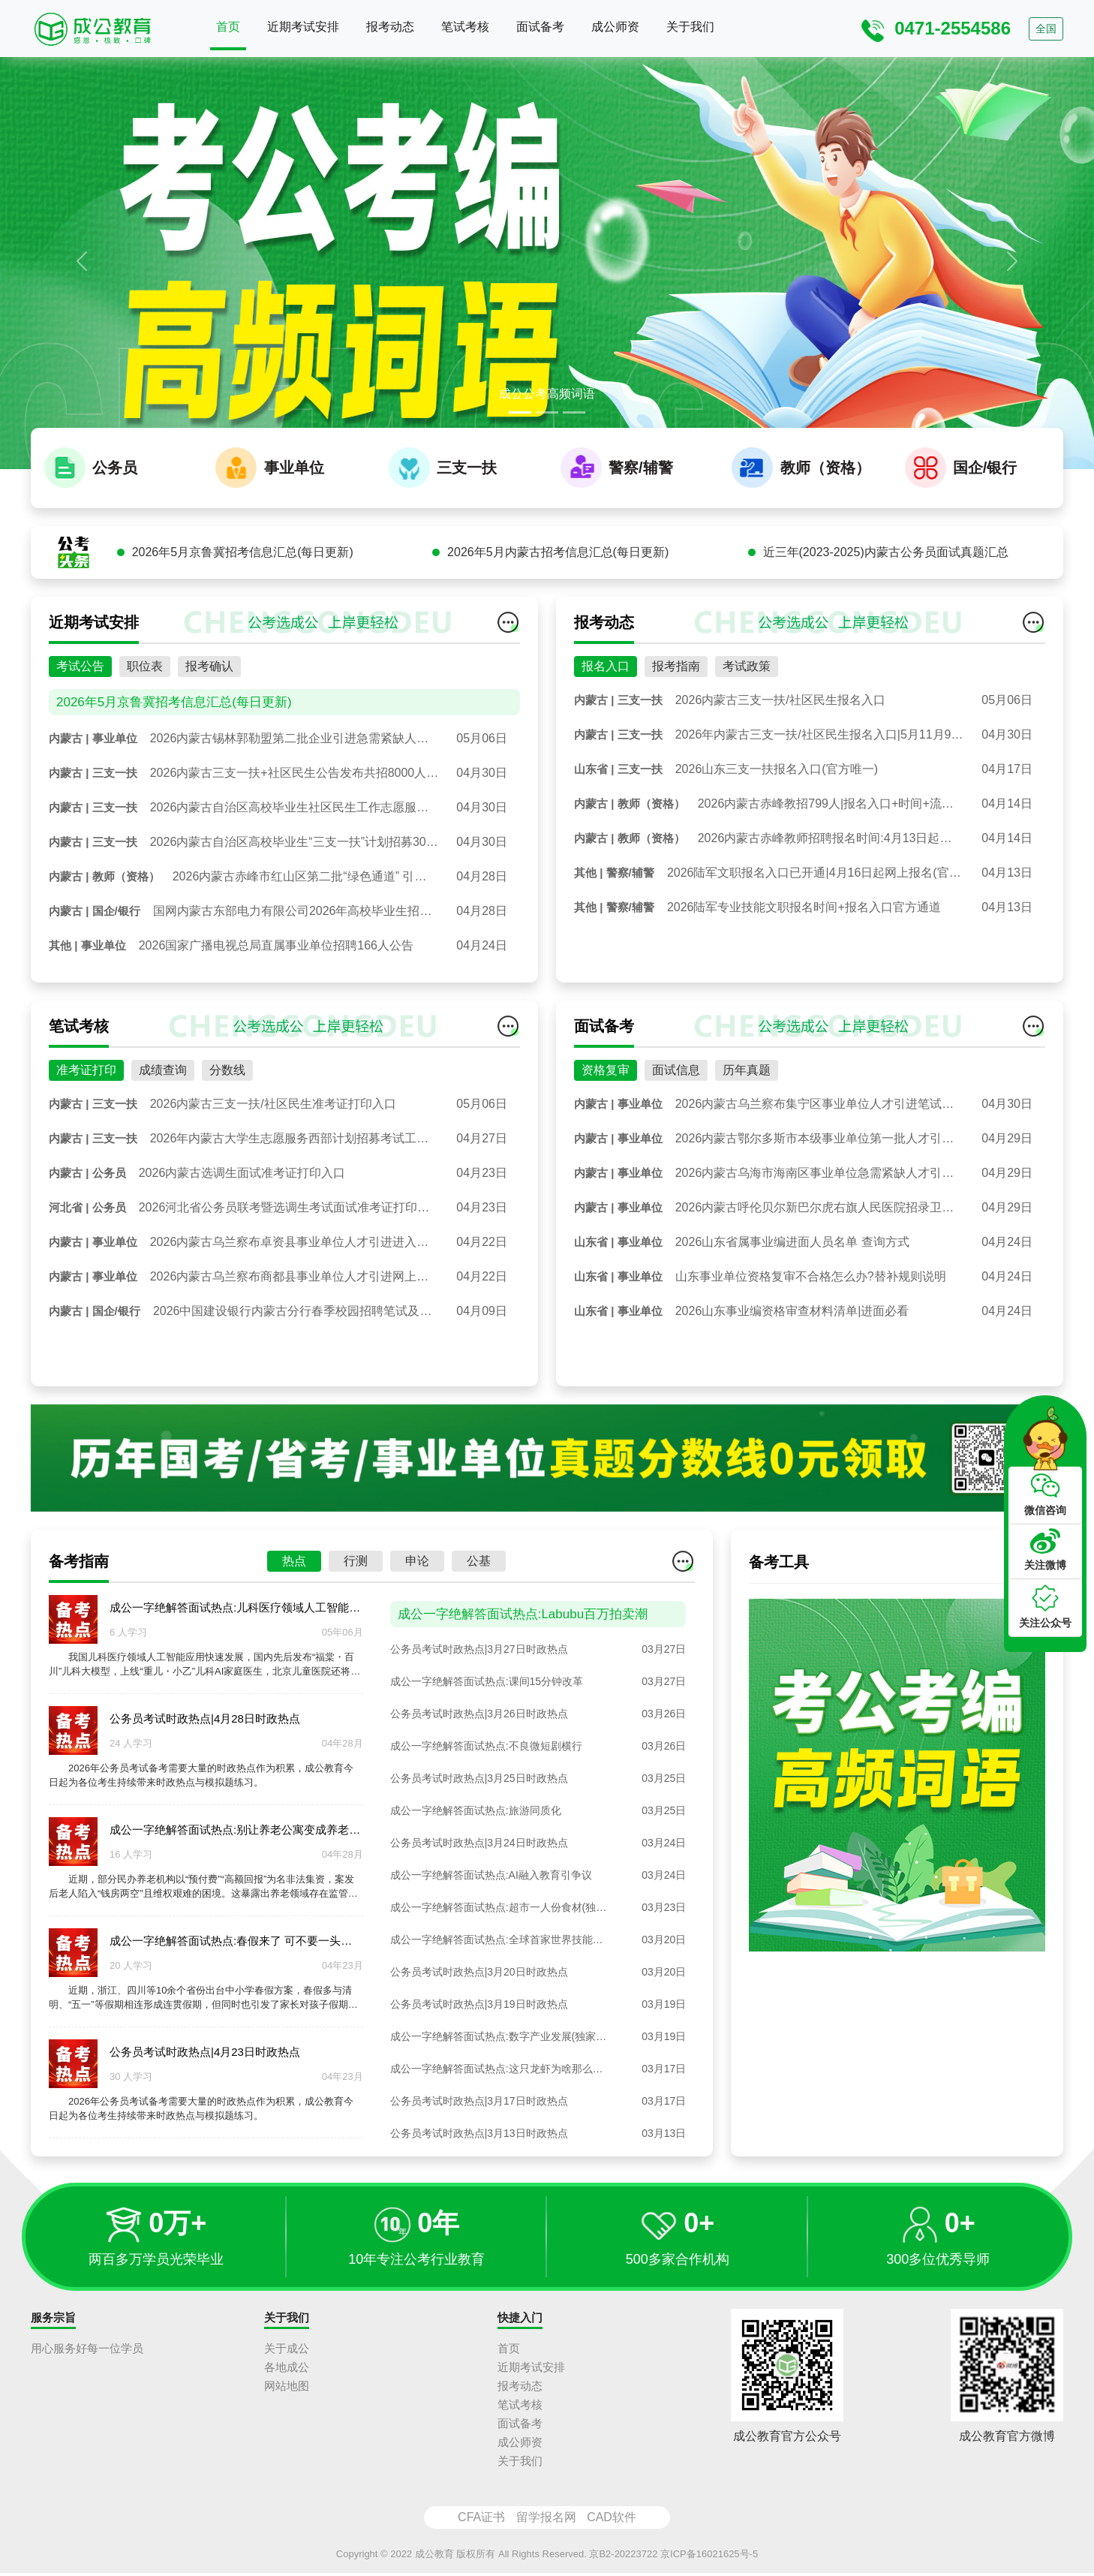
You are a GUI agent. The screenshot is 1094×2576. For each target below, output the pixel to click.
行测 (356, 1636)
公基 (479, 1636)
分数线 (227, 1145)
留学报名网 (546, 2519)
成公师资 (615, 26)
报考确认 (209, 741)
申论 (417, 1636)
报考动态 (390, 26)
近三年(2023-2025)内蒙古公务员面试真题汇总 (885, 627)
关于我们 (690, 26)
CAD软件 (611, 2519)
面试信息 (676, 1145)
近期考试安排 (303, 26)
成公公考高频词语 (547, 393)
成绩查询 (163, 1145)
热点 (294, 1636)
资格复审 (606, 1145)
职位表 (145, 741)
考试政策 (747, 741)
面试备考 (540, 26)
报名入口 (606, 741)
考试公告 (80, 741)
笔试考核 (465, 26)
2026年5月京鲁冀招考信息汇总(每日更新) (242, 627)
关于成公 (286, 2350)
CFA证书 (481, 2519)
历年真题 (747, 1145)
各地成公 (286, 2369)
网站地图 (286, 2388)
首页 (228, 26)
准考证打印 (86, 1145)
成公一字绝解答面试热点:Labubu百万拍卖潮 (523, 1690)
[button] (82, 261)
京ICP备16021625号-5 (709, 2556)
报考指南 (676, 741)
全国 (1045, 29)
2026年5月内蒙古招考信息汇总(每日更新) (558, 627)
